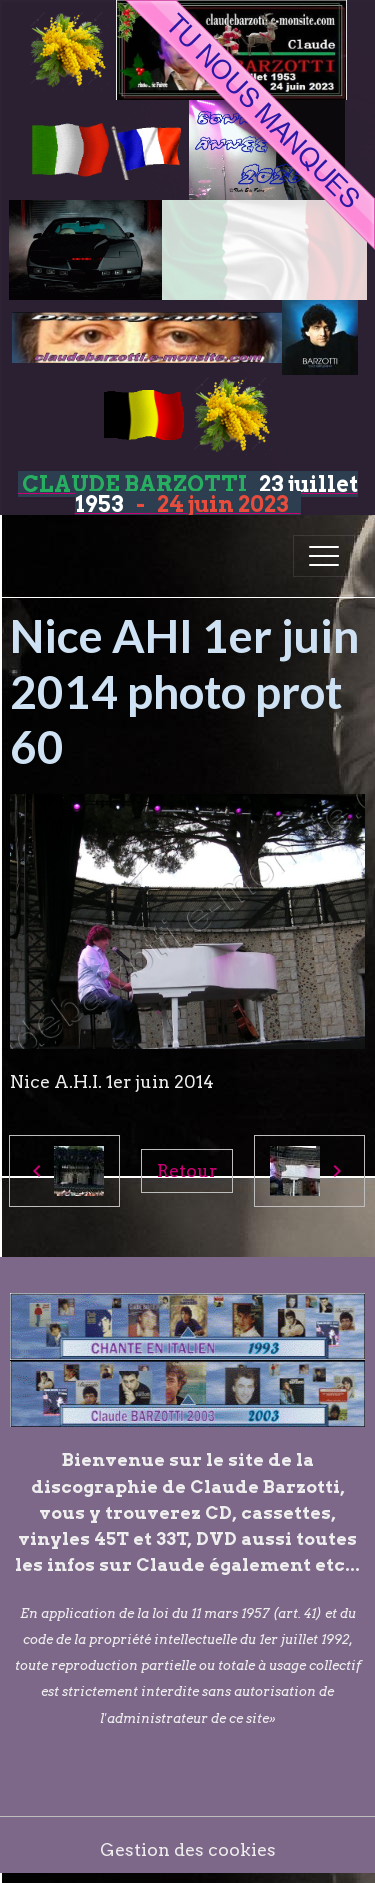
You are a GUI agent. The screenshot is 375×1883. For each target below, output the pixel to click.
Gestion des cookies (188, 1849)
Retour (187, 1170)
